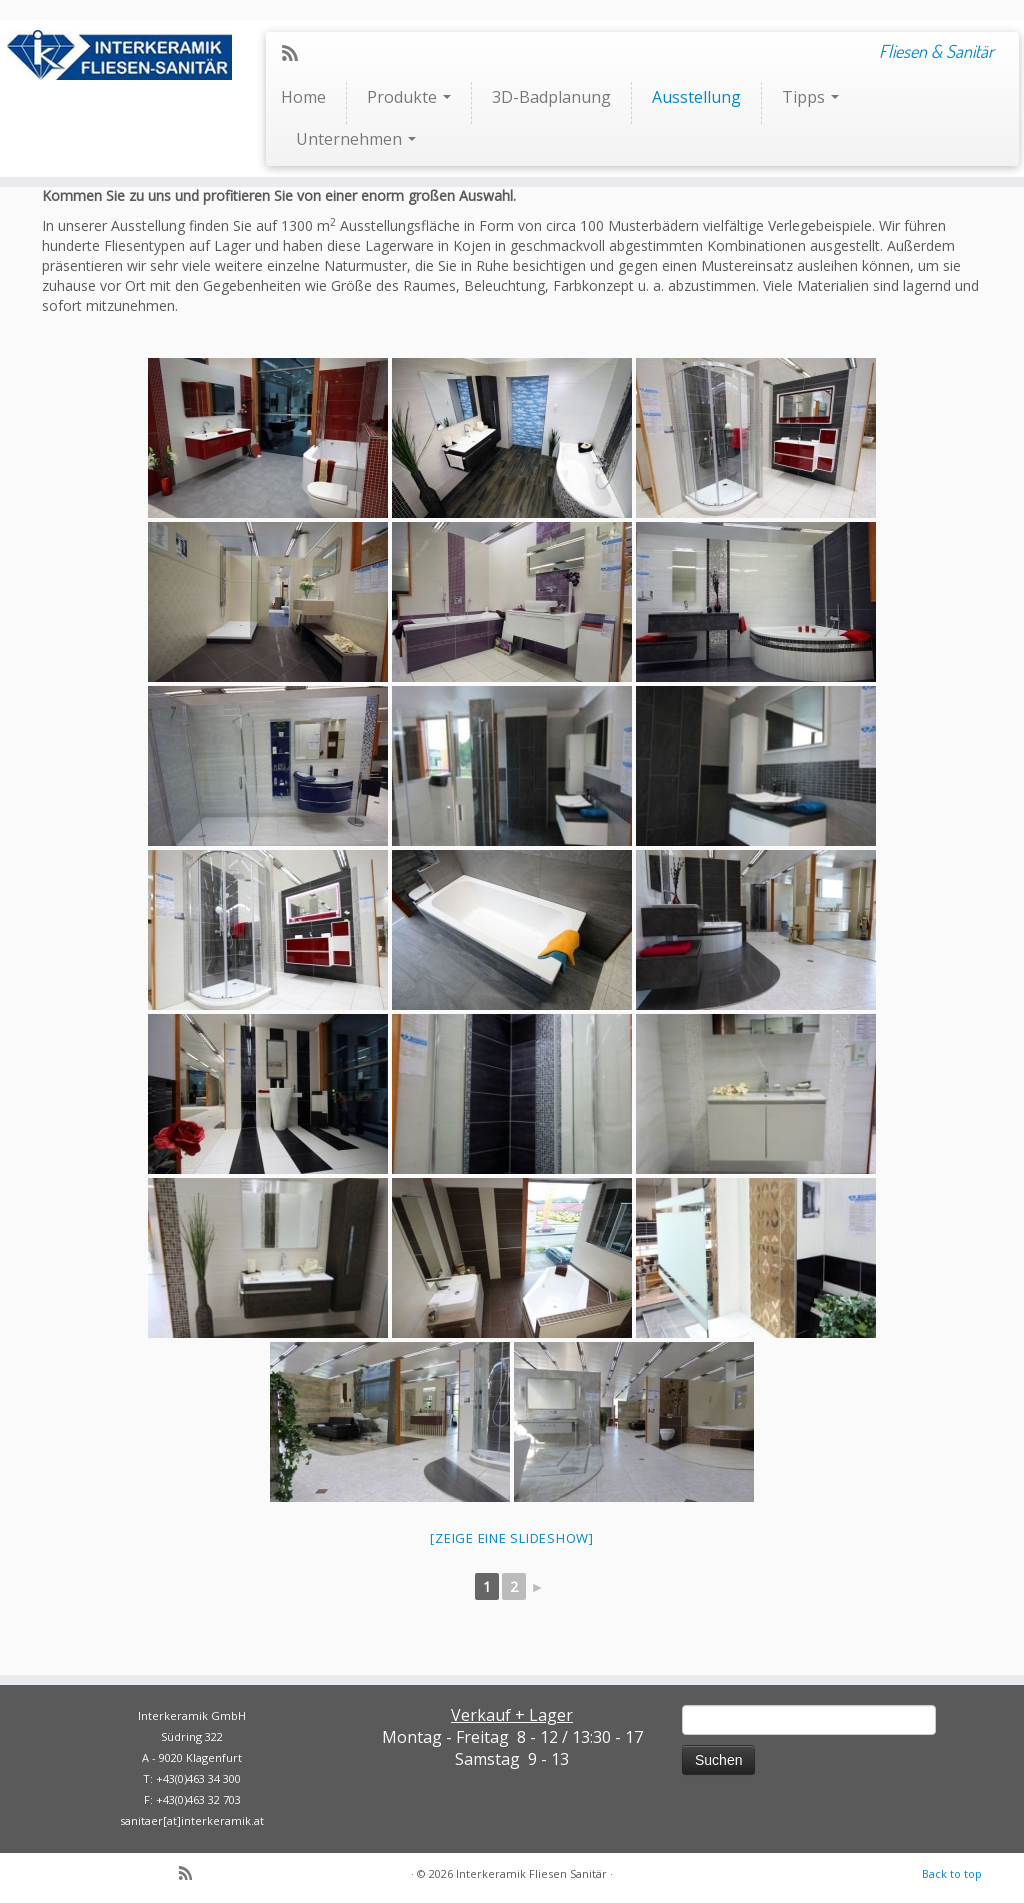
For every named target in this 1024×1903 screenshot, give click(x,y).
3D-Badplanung (551, 97)
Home (303, 97)
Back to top (952, 1873)
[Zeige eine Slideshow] (512, 1538)
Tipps (810, 97)
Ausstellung (696, 97)
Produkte (409, 97)
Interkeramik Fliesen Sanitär (531, 1873)
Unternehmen (356, 139)
